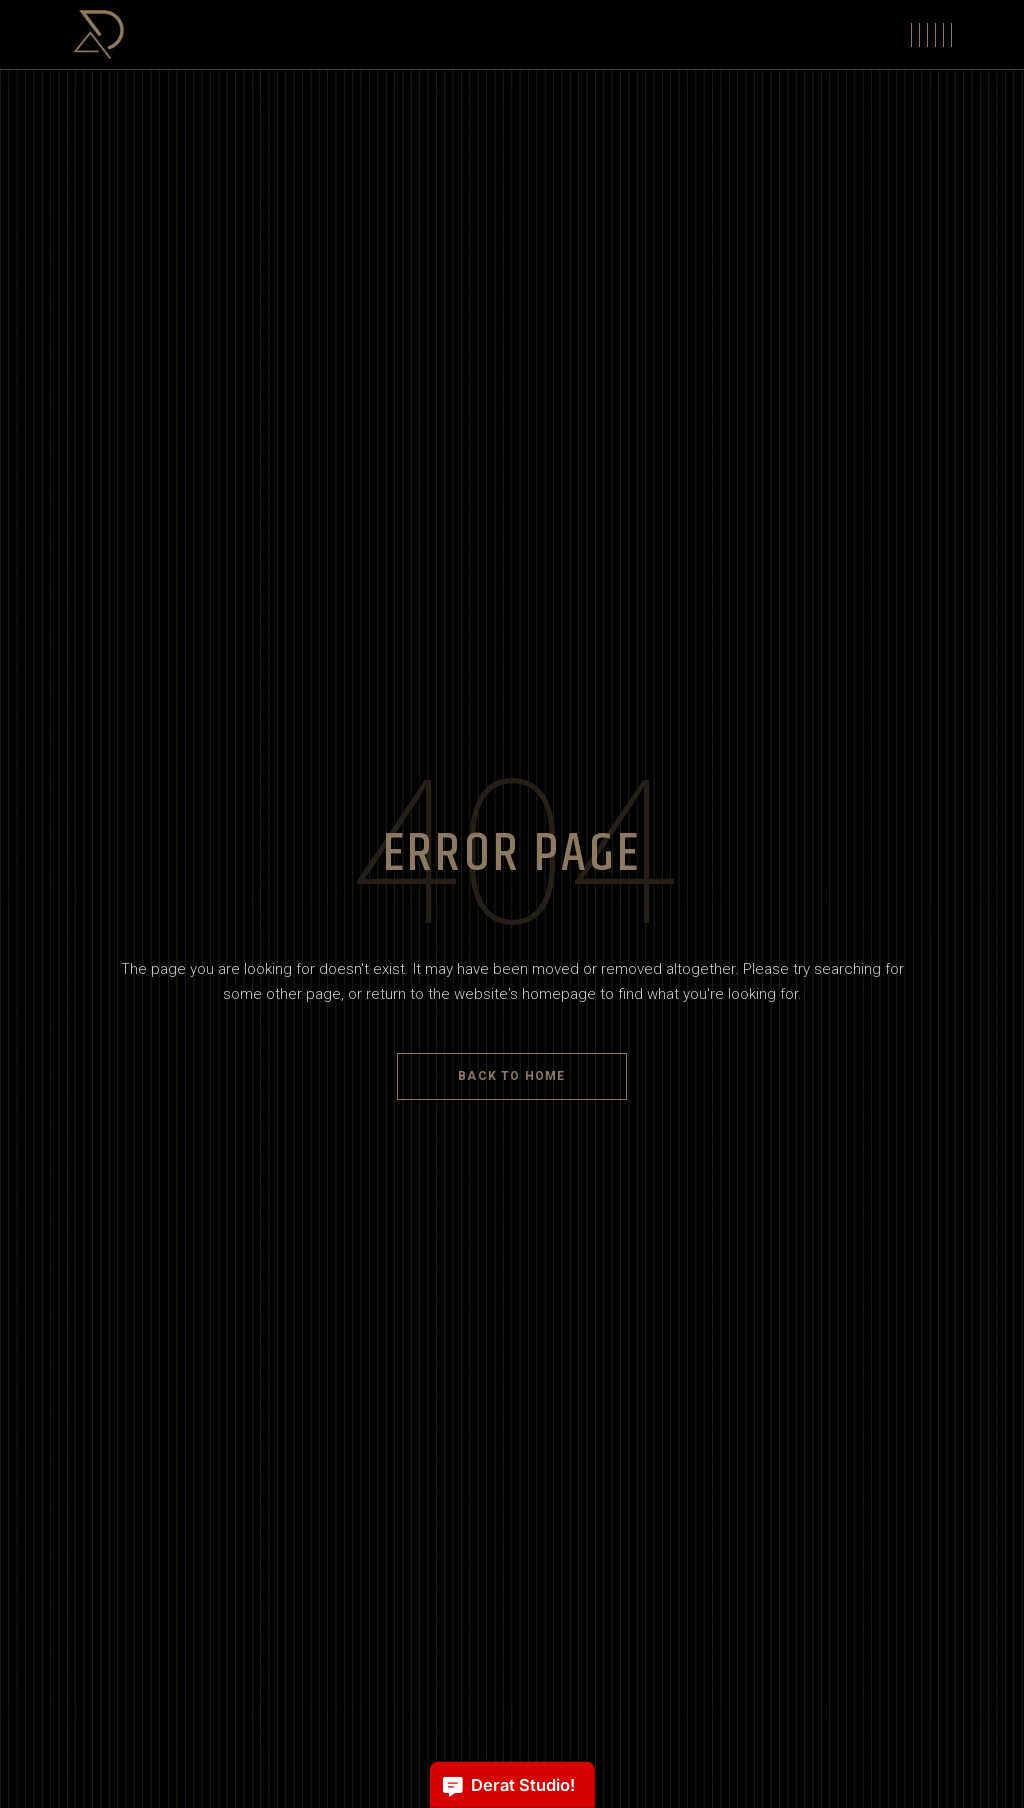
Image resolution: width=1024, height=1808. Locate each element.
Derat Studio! (508, 1786)
